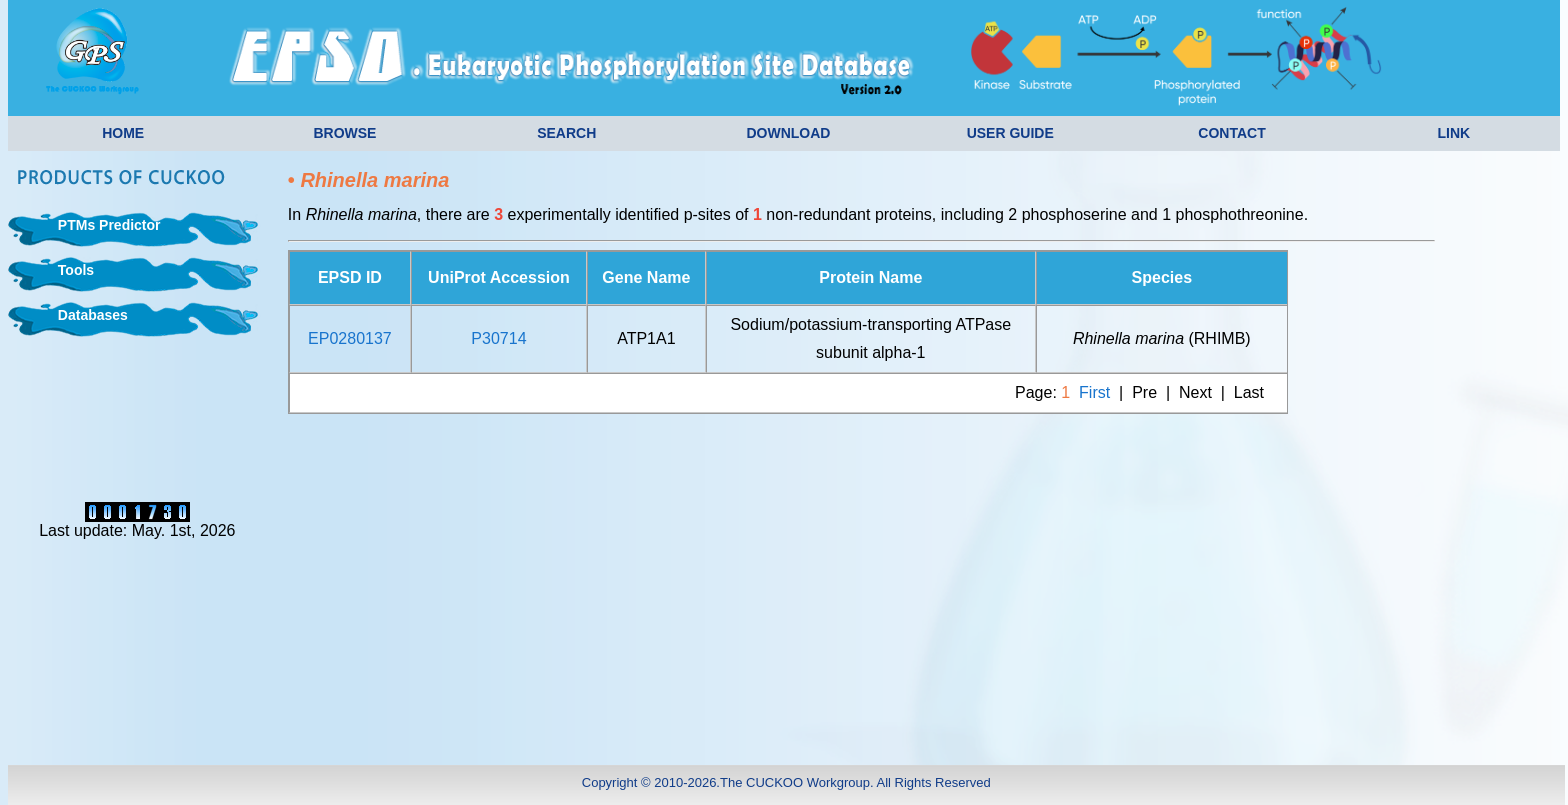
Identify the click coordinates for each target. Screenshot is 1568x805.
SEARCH (566, 133)
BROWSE (344, 133)
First (1094, 392)
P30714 (498, 338)
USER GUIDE (1010, 133)
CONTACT (1231, 133)
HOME (123, 133)
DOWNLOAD (788, 133)
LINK (1453, 133)
